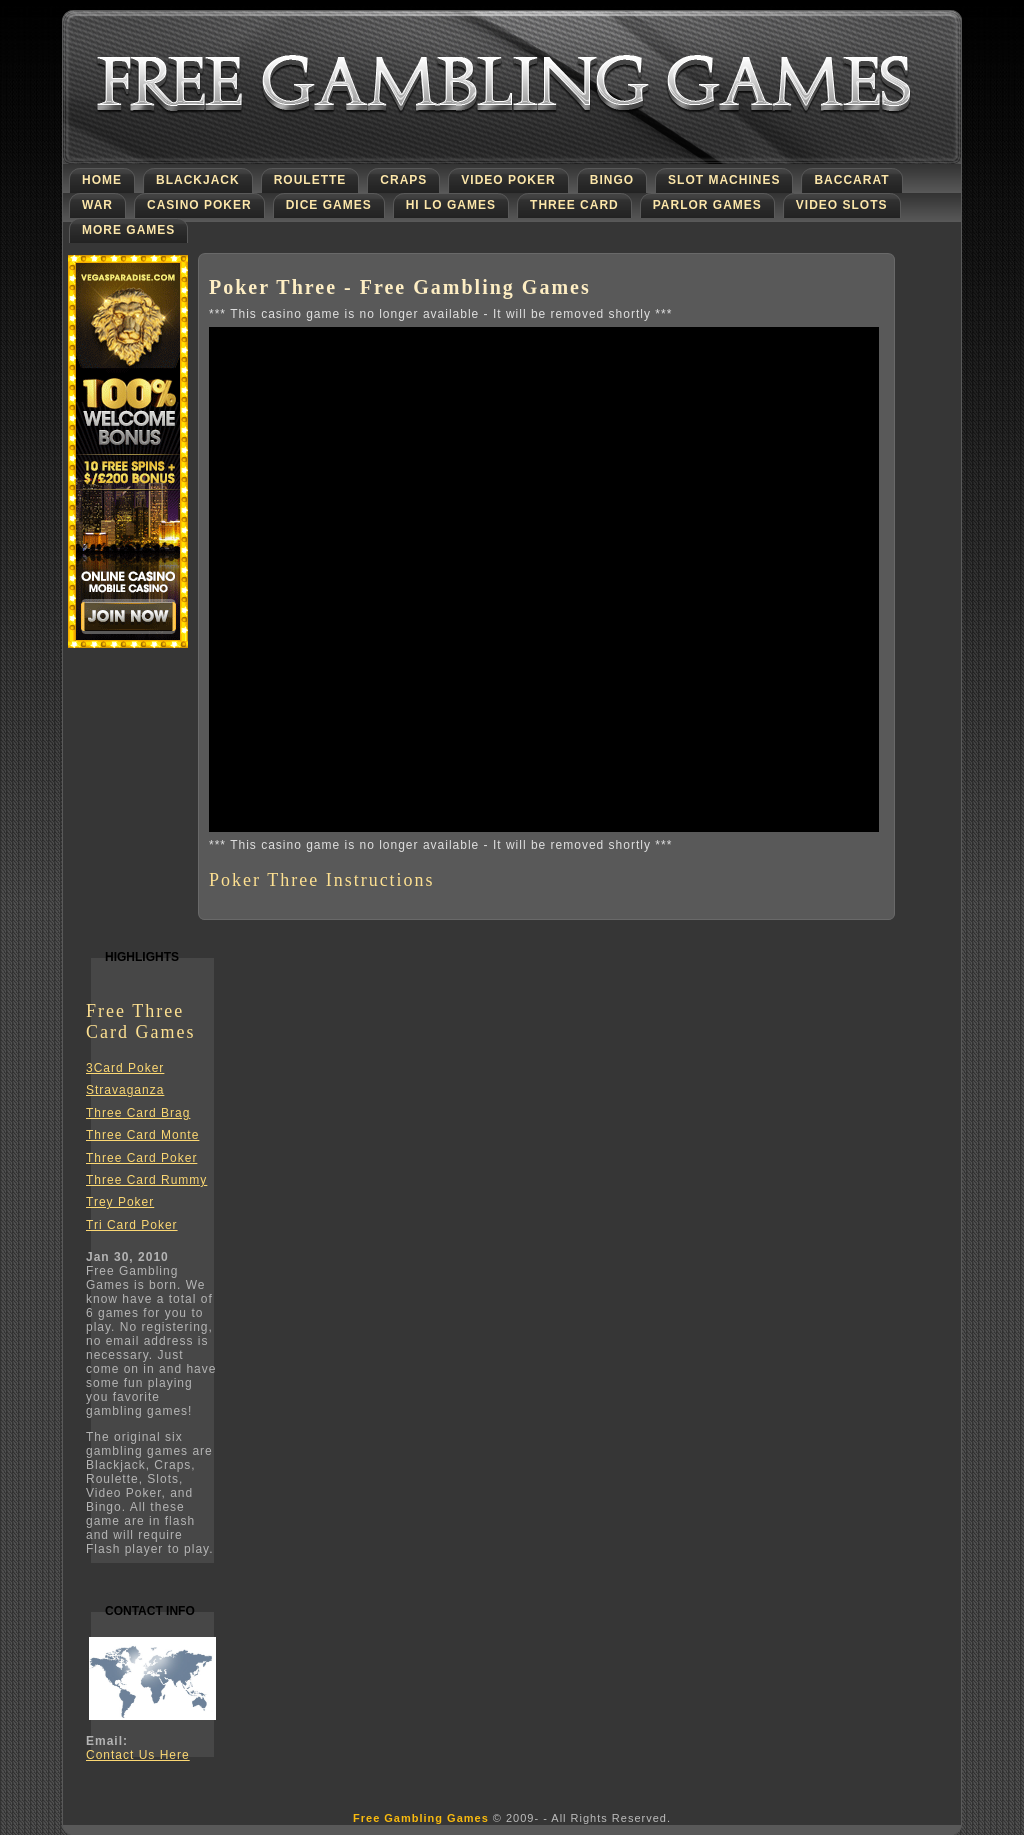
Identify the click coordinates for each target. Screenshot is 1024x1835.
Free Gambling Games (421, 1818)
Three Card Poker (141, 1158)
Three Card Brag (138, 1113)
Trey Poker (120, 1202)
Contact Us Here (138, 1755)
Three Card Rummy (146, 1180)
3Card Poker (125, 1068)
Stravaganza (125, 1090)
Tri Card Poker (132, 1225)
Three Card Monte (142, 1135)
